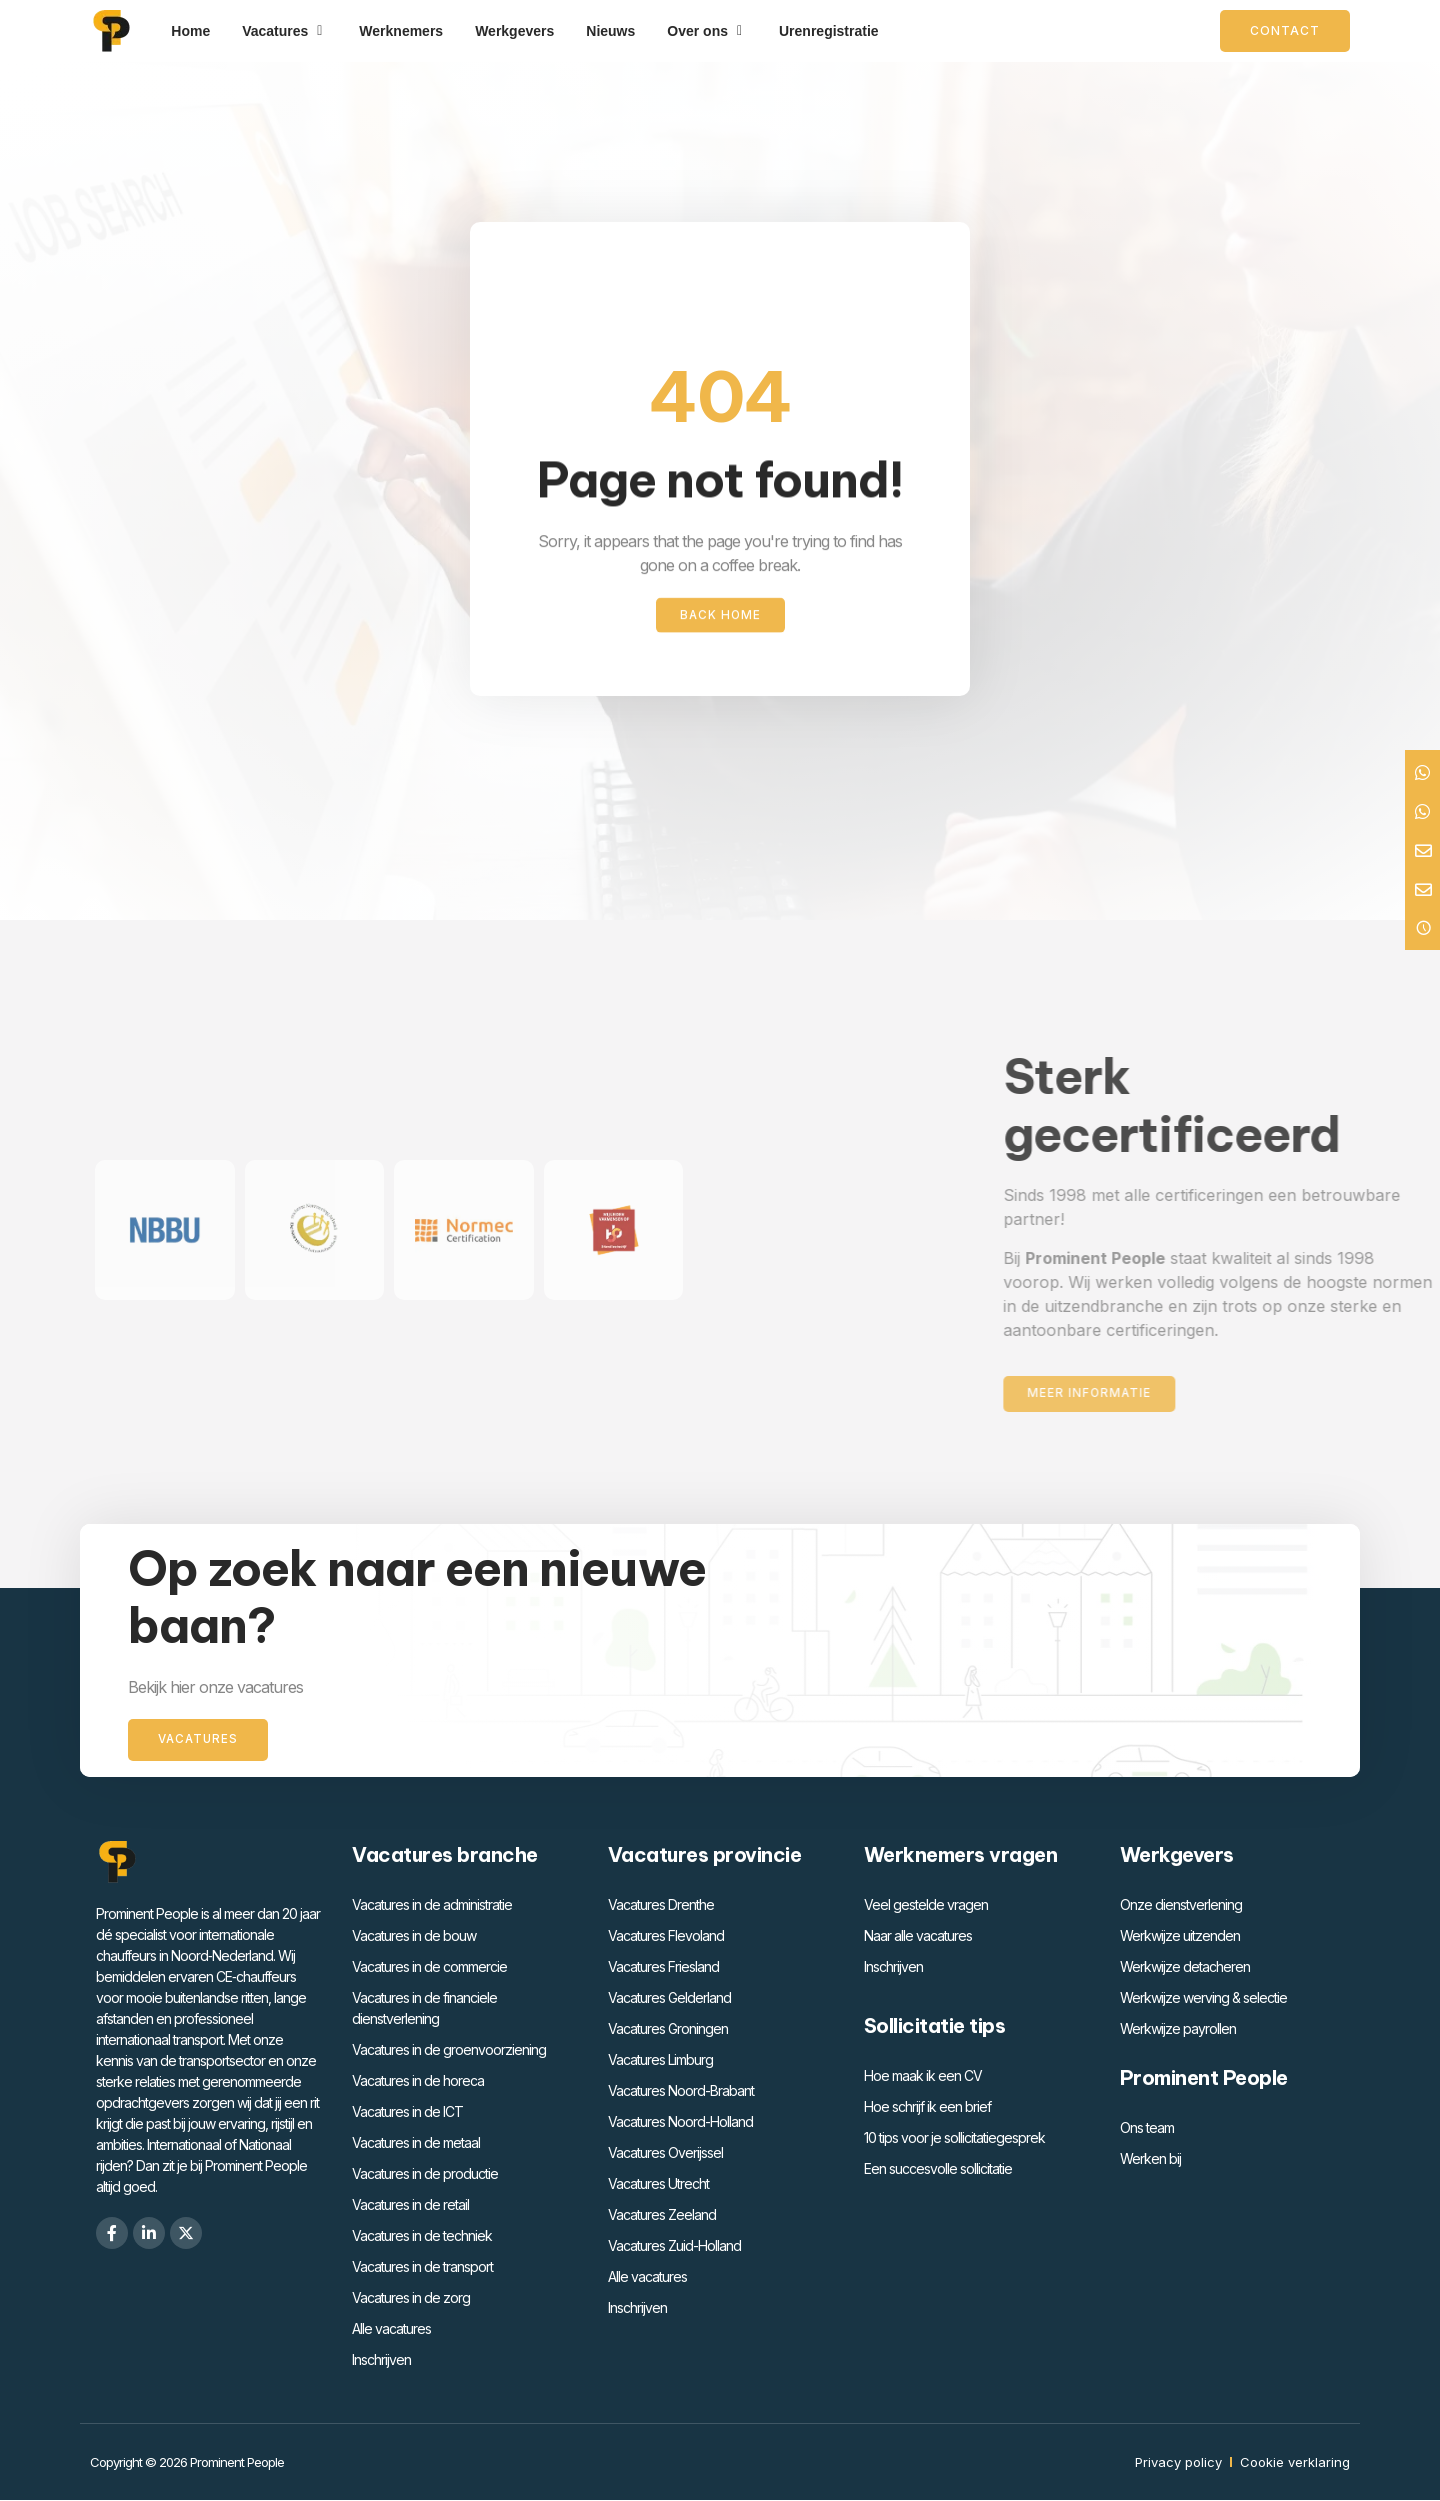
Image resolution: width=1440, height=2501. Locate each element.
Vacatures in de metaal (416, 2143)
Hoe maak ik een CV (923, 2076)
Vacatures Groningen (668, 2029)
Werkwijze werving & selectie (1203, 1998)
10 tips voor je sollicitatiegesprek (954, 2138)
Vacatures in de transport (422, 2267)
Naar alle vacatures (918, 1936)
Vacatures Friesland (663, 1967)
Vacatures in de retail (410, 2205)
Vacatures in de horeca (418, 2081)
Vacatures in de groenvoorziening (449, 2050)
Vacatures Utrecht (658, 2184)
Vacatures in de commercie (429, 1967)
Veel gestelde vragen (926, 1905)
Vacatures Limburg (660, 2060)
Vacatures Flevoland (666, 1936)
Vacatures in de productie (425, 2174)
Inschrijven (381, 2360)
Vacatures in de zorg (411, 2298)
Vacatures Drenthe (661, 1905)
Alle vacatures (391, 2329)
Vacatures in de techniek (422, 2236)
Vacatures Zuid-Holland (674, 2246)
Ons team (1147, 2128)
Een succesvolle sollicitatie (938, 2169)
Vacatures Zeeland (662, 2215)
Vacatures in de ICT (407, 2112)
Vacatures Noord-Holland (680, 2122)
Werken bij (1150, 2159)
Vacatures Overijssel (665, 2153)
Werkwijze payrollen (1178, 2029)
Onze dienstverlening (1181, 1905)
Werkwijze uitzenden (1180, 1936)
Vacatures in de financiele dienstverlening (424, 2009)
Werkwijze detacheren (1185, 1967)
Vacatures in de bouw (414, 1936)
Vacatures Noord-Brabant (681, 2091)
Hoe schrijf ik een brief (927, 2107)
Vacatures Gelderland (669, 1998)
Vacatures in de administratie (432, 1905)
